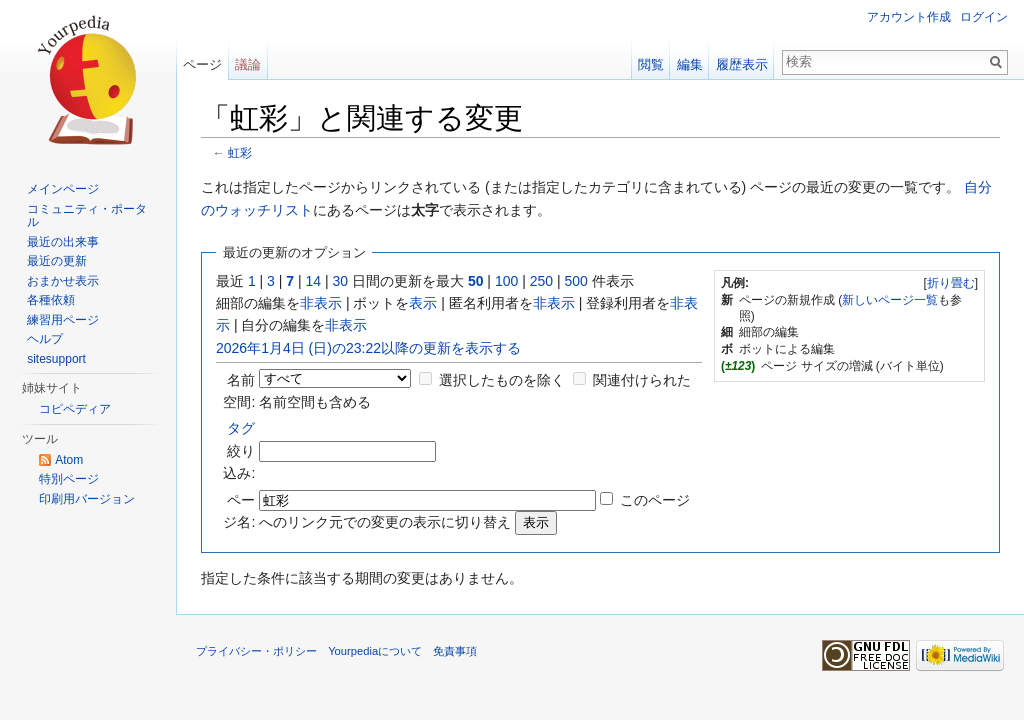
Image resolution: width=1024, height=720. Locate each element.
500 (575, 281)
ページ (202, 64)
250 (541, 281)
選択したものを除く (502, 380)
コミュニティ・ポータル (87, 216)
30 (341, 281)
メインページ (63, 189)
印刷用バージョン (87, 499)
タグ (241, 428)
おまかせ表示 (63, 281)
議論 (248, 64)
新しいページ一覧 (890, 300)
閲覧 (651, 64)
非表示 (321, 303)
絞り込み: (239, 450)
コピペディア (75, 409)
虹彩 (240, 152)
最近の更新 (57, 261)
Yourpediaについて (375, 651)
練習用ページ (63, 320)
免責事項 (455, 651)
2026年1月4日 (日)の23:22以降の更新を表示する (368, 348)
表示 (423, 303)
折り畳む (951, 283)
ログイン (984, 17)
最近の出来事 (63, 242)
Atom (69, 460)
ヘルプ (45, 339)
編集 (690, 64)
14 (314, 281)
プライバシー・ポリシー (256, 651)
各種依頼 (51, 300)
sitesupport (56, 359)
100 (506, 281)
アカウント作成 (909, 17)
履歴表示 (742, 64)
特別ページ (69, 479)
